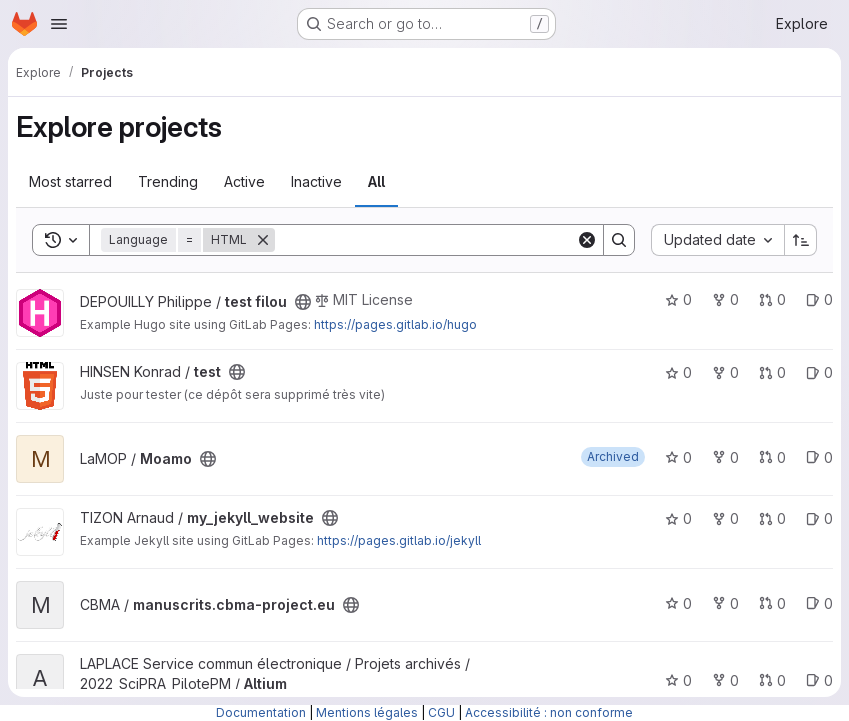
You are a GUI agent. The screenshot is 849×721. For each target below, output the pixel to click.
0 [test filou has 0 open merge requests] (772, 299)
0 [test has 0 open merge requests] (772, 372)
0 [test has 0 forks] (725, 372)
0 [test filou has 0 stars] (678, 299)
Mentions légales (367, 712)
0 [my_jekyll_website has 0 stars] (678, 518)
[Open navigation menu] (59, 24)
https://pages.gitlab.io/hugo (395, 324)
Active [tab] (244, 181)
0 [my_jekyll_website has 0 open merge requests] (772, 518)
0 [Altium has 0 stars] (678, 680)
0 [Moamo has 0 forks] (725, 457)
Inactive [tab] (316, 181)
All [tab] (376, 181)
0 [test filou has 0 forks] (725, 299)
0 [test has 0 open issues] (819, 372)
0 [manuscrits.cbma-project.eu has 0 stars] (678, 603)
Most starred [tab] (70, 181)
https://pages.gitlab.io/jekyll (399, 540)
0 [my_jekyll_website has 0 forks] (725, 518)
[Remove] (263, 240)
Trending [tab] (168, 181)
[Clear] (587, 240)
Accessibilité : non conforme (549, 712)
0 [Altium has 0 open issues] (819, 680)
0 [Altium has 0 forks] (725, 680)
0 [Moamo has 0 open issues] (819, 457)
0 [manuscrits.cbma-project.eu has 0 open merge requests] (772, 603)
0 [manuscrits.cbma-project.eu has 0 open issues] (819, 603)
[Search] (425, 240)
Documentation (261, 712)
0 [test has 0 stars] (678, 372)
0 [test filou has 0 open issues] (819, 299)
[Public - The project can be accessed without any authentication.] (303, 302)
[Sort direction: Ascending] (801, 240)
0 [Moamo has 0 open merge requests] (772, 457)
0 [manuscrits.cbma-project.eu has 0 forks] (725, 603)
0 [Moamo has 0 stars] (678, 457)
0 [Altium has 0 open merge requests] (772, 680)
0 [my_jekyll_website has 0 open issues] (819, 518)
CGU (441, 712)
